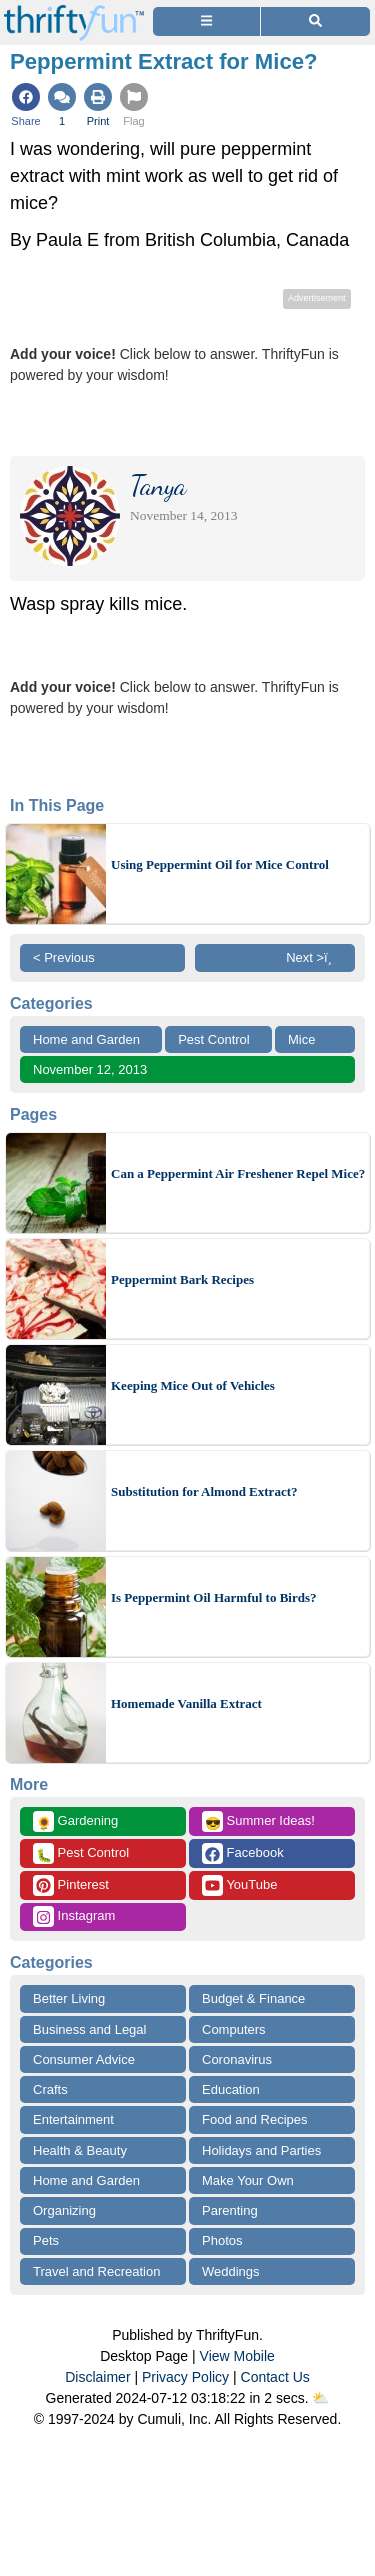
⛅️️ (320, 2398)
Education (231, 2089)
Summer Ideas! (258, 1821)
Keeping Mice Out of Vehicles (193, 1385)
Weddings (231, 2271)
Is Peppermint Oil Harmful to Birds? (213, 1597)
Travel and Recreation (96, 2271)
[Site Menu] (206, 21)
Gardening (75, 1821)
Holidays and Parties (261, 2150)
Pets (46, 2240)
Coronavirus (237, 2059)
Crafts (50, 2089)
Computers (234, 2029)
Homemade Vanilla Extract (186, 1703)
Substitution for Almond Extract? (204, 1491)
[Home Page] (74, 11)
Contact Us (275, 2377)
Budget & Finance (253, 1998)
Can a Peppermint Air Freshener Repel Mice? (238, 1173)
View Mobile (237, 2356)
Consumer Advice (84, 2059)
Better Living (69, 1998)
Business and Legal (89, 2029)
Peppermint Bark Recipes (182, 1279)
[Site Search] (315, 21)
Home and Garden (86, 1039)
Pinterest (71, 1885)
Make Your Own (248, 2180)
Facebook (243, 1853)
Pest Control (214, 1039)
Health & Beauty (80, 2150)
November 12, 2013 (90, 1069)
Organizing (64, 2210)
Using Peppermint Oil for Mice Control (220, 864)
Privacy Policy (185, 2377)
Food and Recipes (255, 2119)
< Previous (64, 957)
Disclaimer (97, 2377)
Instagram (74, 1916)
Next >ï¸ (314, 957)
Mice (301, 1039)
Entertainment (73, 2119)
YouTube (239, 1885)
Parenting (230, 2210)
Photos (222, 2240)
